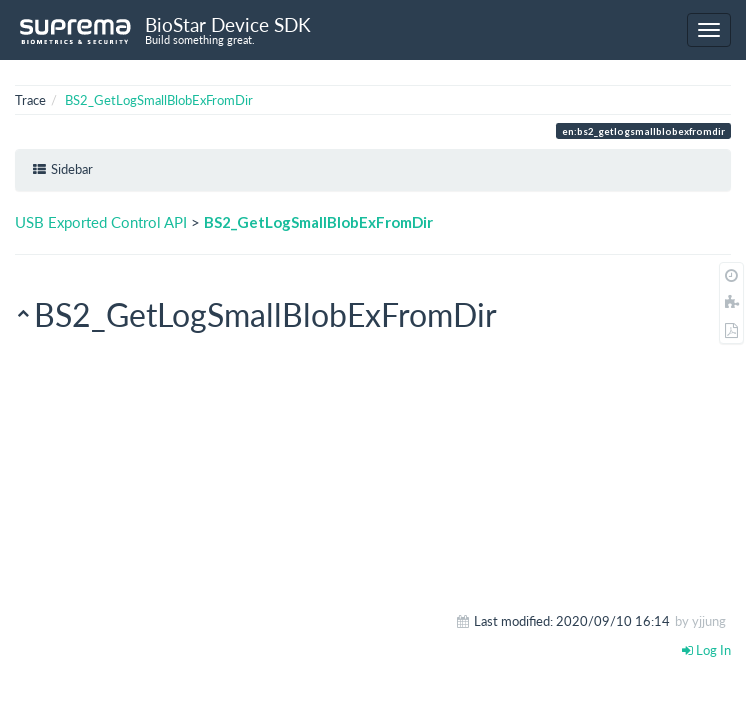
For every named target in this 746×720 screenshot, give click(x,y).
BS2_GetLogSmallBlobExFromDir (159, 100)
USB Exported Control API (101, 222)
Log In (706, 650)
